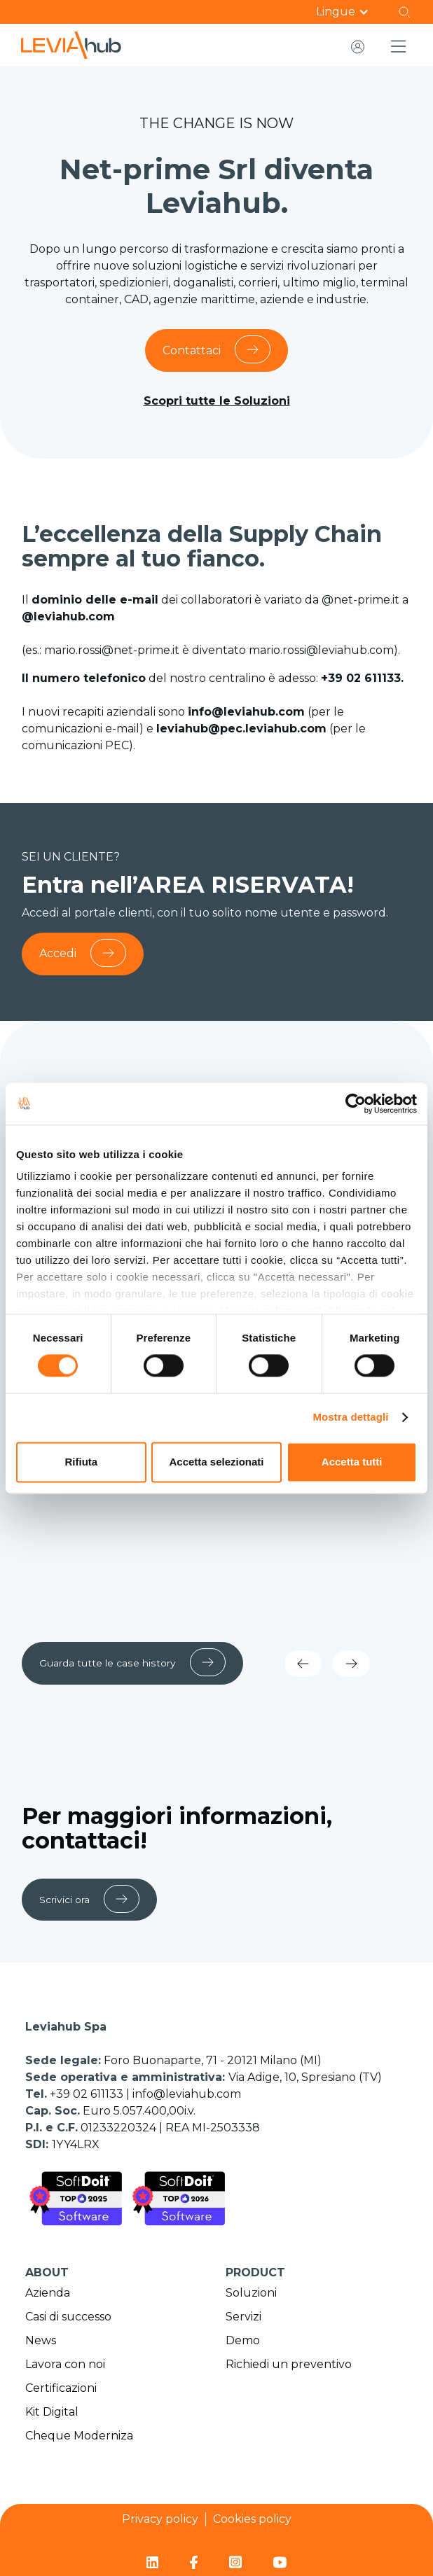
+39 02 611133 (88, 2093)
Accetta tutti (352, 1462)
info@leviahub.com (186, 2093)
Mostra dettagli (350, 1417)
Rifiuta (80, 1462)
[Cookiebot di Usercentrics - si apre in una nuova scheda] (355, 1103)
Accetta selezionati (216, 1462)
